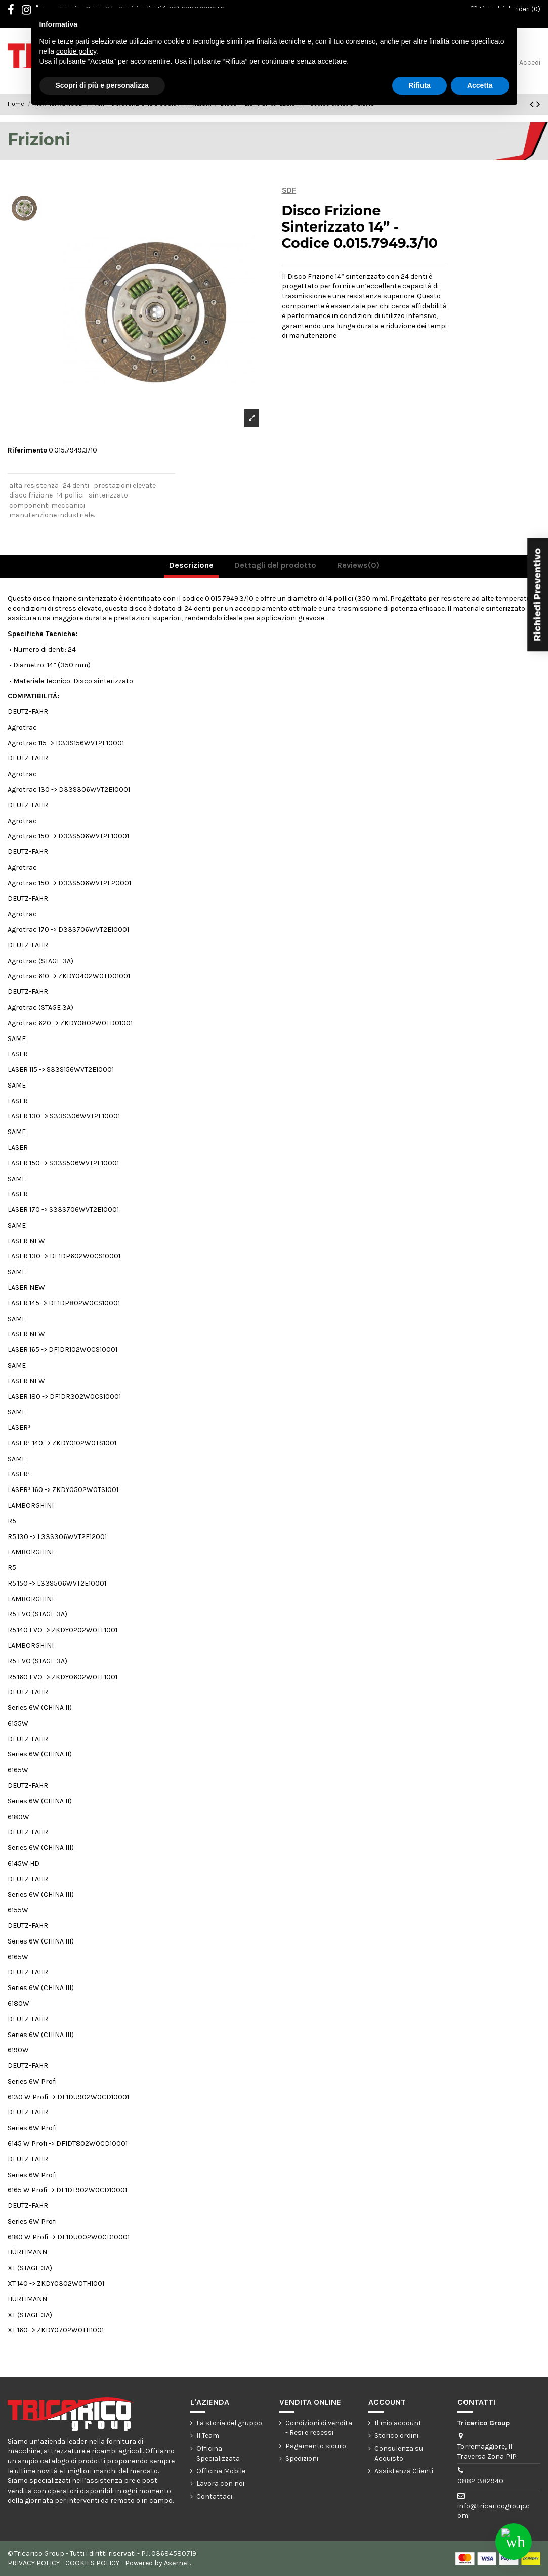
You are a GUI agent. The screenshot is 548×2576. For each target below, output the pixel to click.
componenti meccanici (47, 505)
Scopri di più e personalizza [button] (102, 85)
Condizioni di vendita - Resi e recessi (318, 2428)
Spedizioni (301, 2458)
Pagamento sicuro (315, 2446)
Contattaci (214, 2496)
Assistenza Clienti (403, 2471)
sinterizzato (108, 495)
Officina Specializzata (218, 2453)
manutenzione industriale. (52, 515)
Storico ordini (396, 2435)
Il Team (207, 2435)
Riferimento (27, 450)
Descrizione (191, 565)
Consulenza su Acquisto (398, 2453)
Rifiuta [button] (419, 85)
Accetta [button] (480, 85)
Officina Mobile (220, 2471)
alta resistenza (34, 485)
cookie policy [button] (76, 51)
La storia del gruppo (229, 2423)
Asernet (177, 2563)
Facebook (16, 11)
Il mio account (397, 2423)
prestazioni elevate (125, 485)
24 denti (76, 485)
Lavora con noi (220, 2483)
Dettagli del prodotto (275, 565)
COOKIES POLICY (92, 2563)
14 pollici (70, 495)
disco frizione (31, 495)
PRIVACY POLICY (34, 2563)
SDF (289, 190)
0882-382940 (480, 2481)
